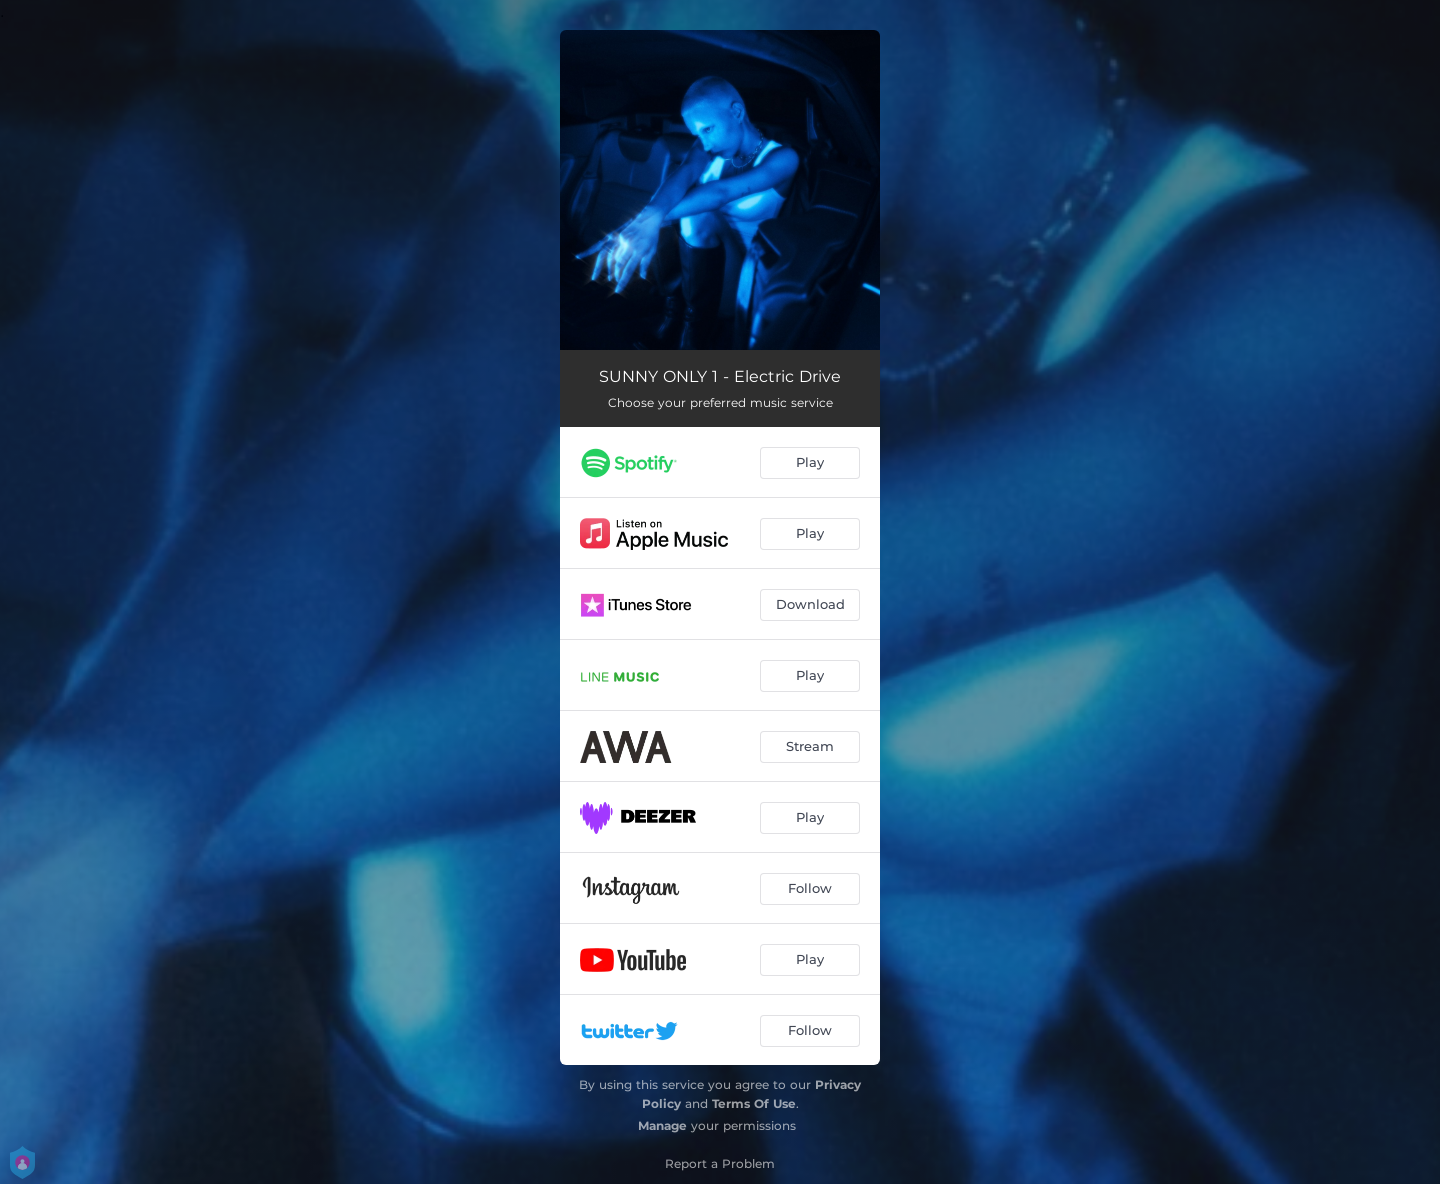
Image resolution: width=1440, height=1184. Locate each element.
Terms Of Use (754, 1103)
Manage (662, 1125)
